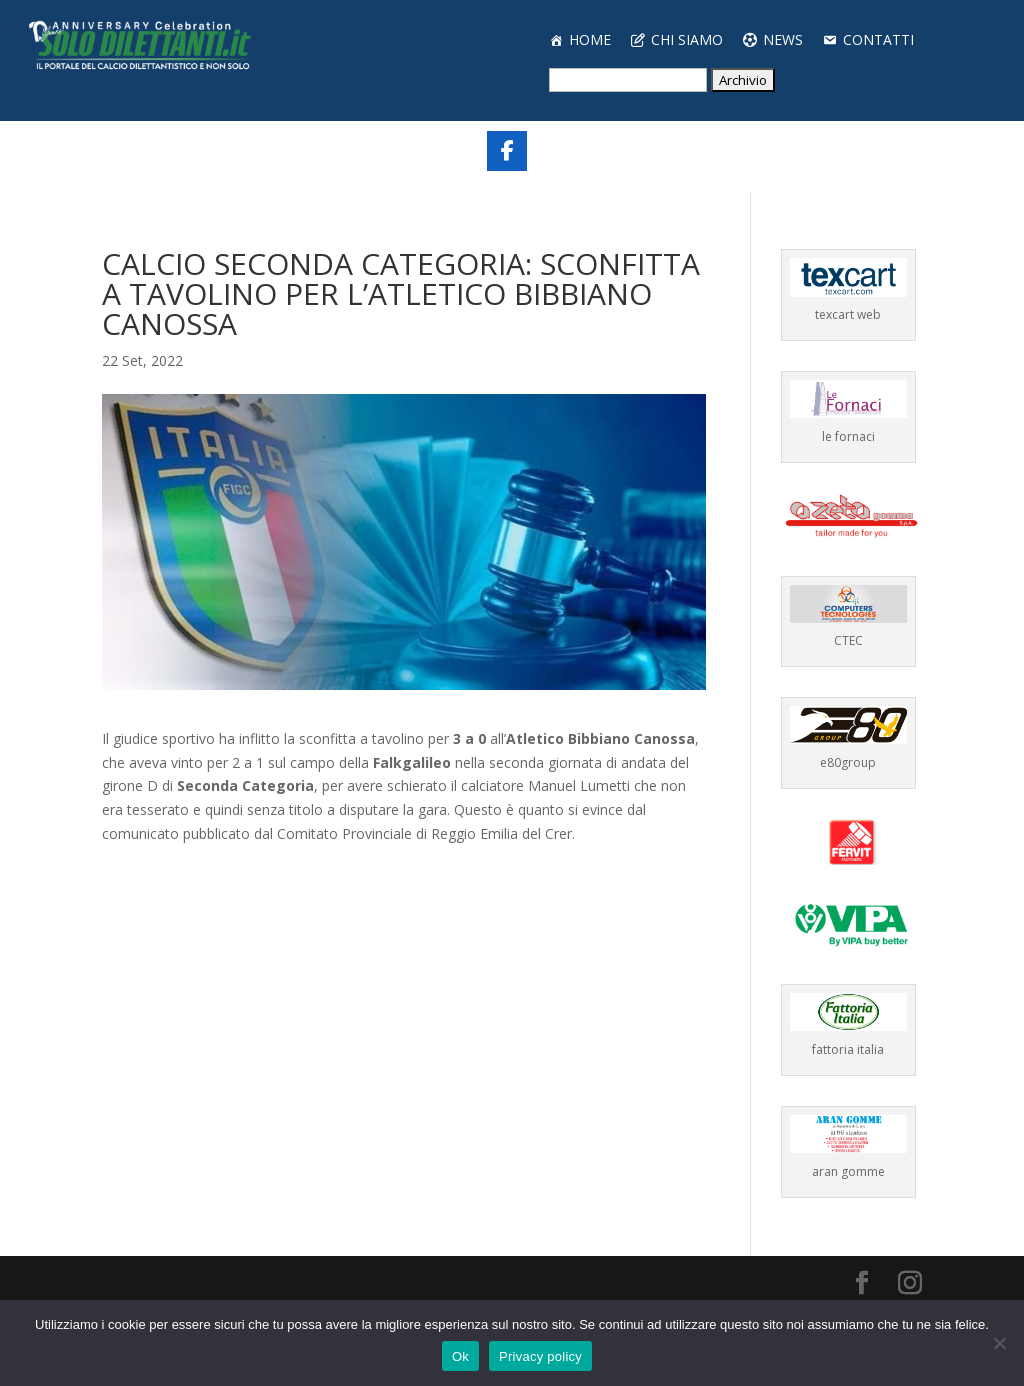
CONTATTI (878, 39)
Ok (460, 1356)
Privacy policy (540, 1356)
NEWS (783, 39)
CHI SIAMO (687, 39)
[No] (999, 1343)
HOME (590, 39)
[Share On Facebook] (507, 151)
